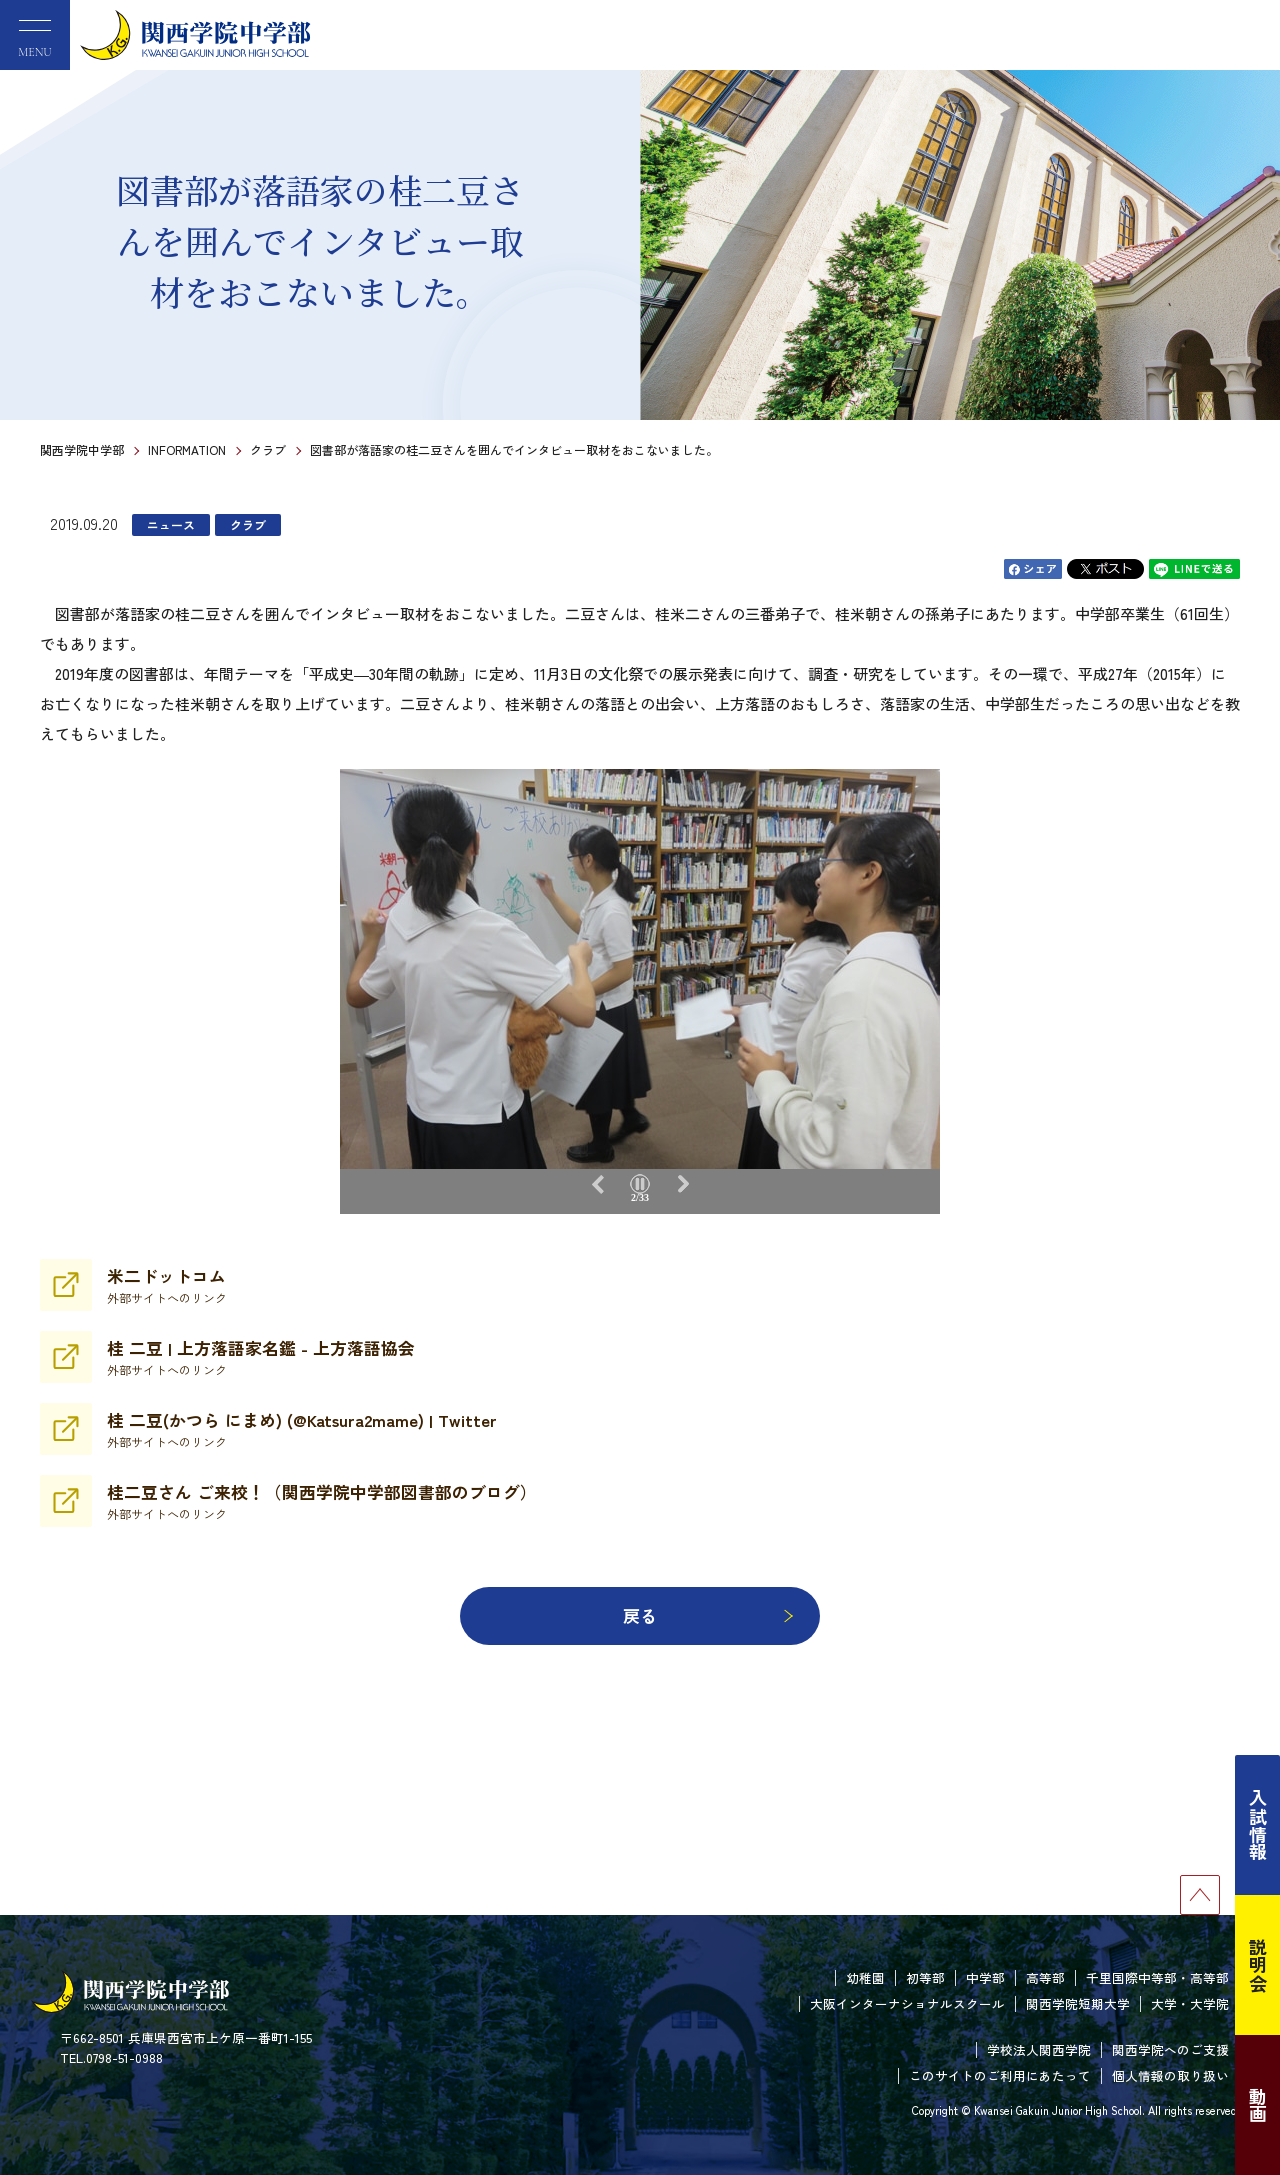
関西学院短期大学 (1078, 2003)
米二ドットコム (167, 1285)
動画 (1258, 2105)
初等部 (925, 1977)
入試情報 (1258, 1825)
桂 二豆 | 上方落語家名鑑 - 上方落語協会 (261, 1357)
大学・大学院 (1190, 2003)
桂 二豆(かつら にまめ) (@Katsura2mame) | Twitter (302, 1429)
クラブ (268, 449)
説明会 (1258, 1965)
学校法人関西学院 (1039, 2049)
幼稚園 (865, 1977)
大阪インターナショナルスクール (907, 2003)
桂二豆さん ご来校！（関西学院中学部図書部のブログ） (322, 1501)
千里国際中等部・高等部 (1157, 1977)
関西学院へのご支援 (1170, 2049)
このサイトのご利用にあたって (1000, 2075)
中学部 (985, 1977)
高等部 (1045, 1977)
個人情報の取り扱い (1170, 2075)
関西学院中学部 (82, 449)
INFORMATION (187, 449)
